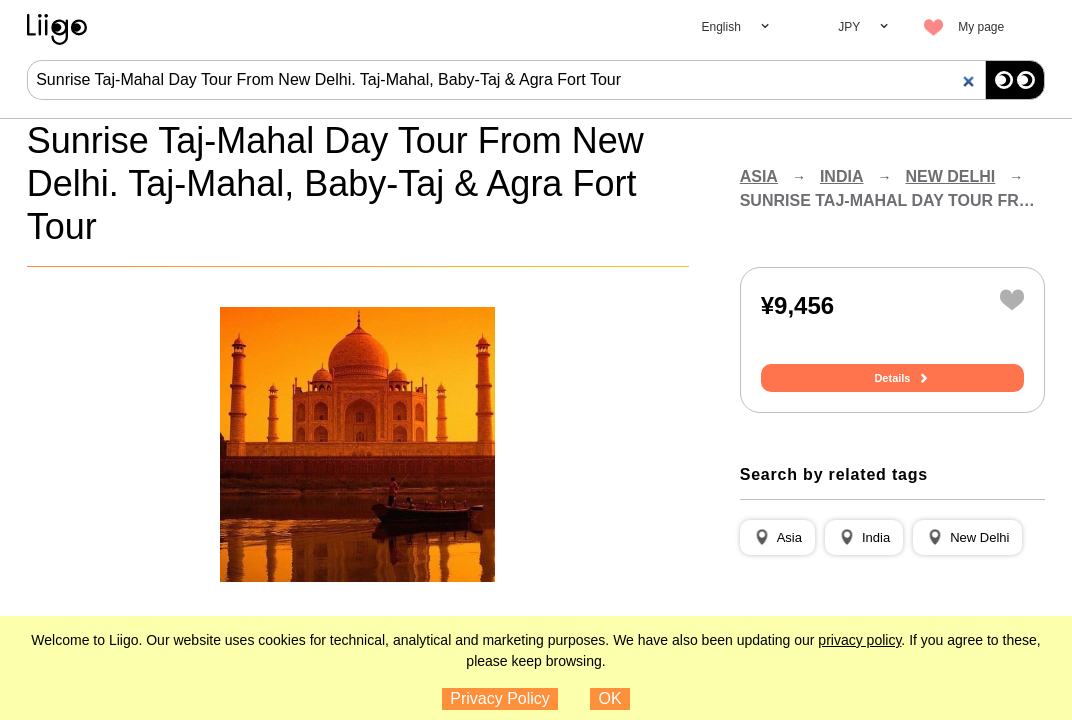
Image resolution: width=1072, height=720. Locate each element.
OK (610, 698)
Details (892, 378)
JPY (849, 27)
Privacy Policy (500, 698)
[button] (777, 538)
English (721, 27)
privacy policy (859, 640)
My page (981, 27)
